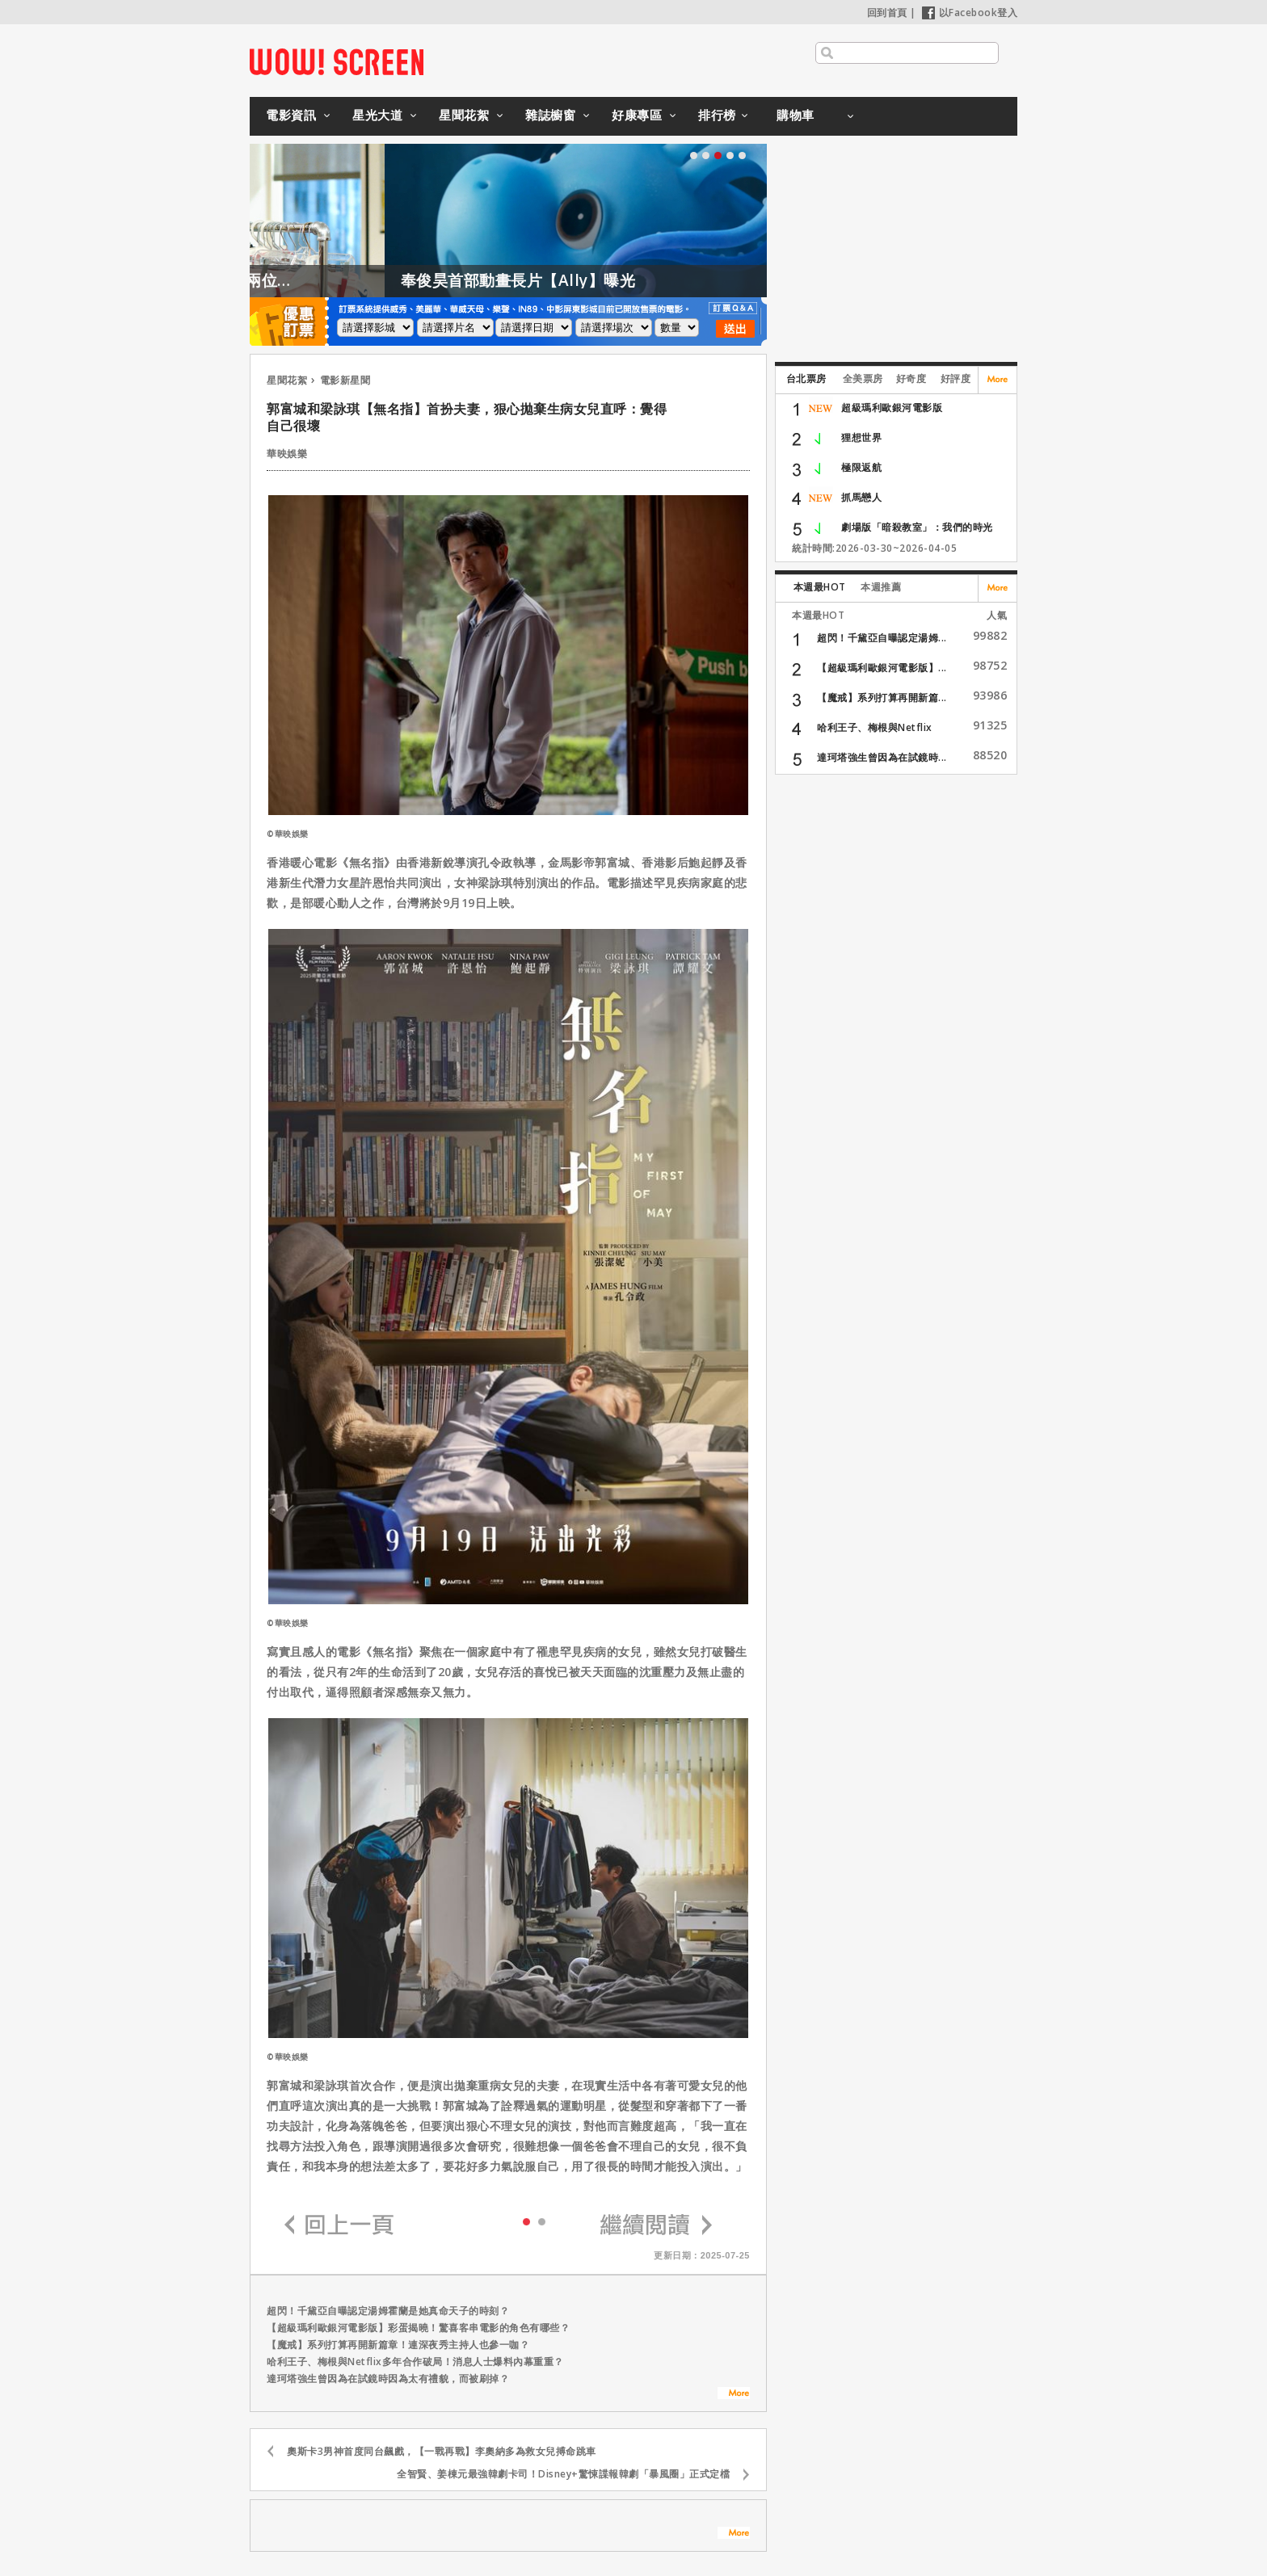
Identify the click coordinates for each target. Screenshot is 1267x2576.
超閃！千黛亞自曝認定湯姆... (882, 638)
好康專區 (637, 115)
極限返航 (861, 467)
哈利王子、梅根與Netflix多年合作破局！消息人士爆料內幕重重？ (415, 2361)
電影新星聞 (345, 380)
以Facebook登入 (970, 12)
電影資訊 (291, 115)
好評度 (956, 378)
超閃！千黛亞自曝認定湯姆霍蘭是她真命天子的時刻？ (388, 2311)
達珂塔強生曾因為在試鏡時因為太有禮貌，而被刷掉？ (388, 2378)
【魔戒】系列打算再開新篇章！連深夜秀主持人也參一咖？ (398, 2344)
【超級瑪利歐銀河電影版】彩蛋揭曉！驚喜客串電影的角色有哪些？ (418, 2327)
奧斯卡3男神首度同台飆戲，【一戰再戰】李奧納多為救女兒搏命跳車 (441, 2451)
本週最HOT (819, 587)
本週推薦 (881, 587)
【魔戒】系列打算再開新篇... (882, 697)
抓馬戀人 (861, 497)
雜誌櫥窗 (550, 115)
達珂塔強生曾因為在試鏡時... (882, 757)
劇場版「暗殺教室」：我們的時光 (917, 527)
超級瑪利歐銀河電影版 (891, 407)
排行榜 (717, 115)
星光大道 (377, 115)
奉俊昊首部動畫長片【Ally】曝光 (562, 280)
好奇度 (911, 378)
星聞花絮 (464, 115)
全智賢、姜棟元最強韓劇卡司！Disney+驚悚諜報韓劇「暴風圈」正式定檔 (563, 2474)
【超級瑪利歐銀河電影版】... (882, 667)
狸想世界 (861, 437)
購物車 (795, 115)
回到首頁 (887, 12)
